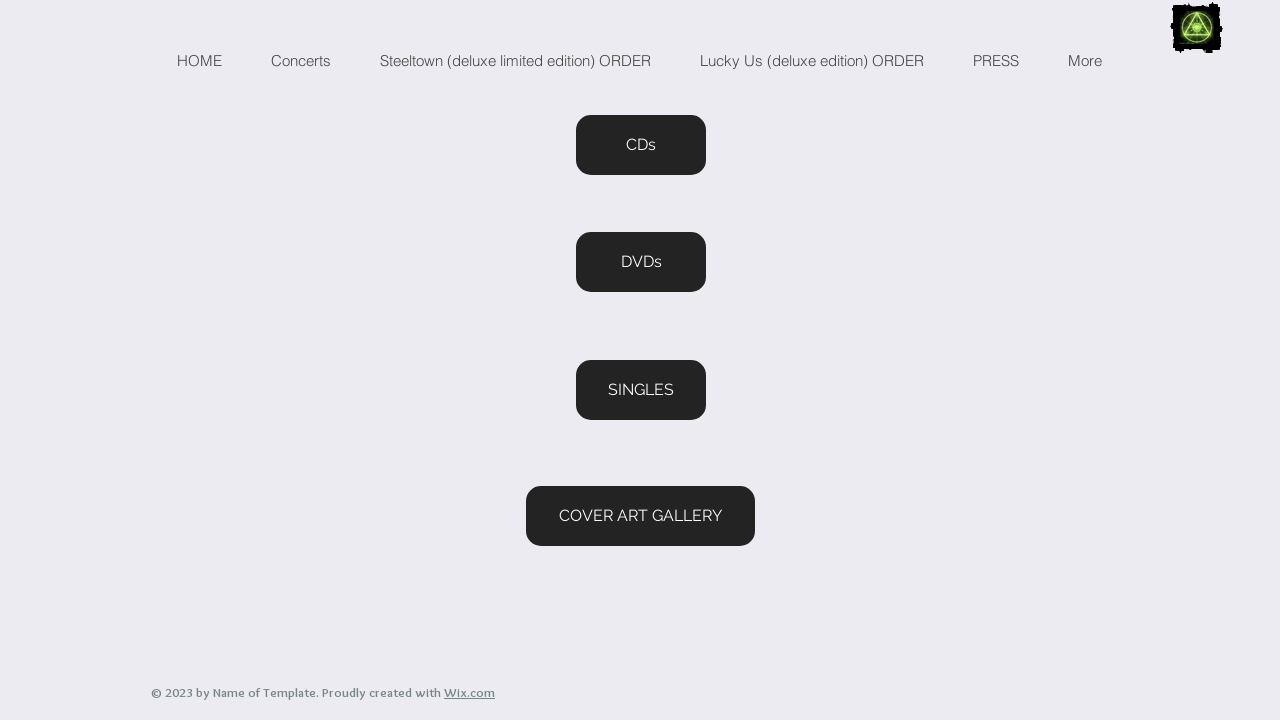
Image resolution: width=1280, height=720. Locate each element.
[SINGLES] (641, 390)
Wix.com (469, 692)
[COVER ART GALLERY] (640, 516)
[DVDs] (641, 262)
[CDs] (641, 145)
